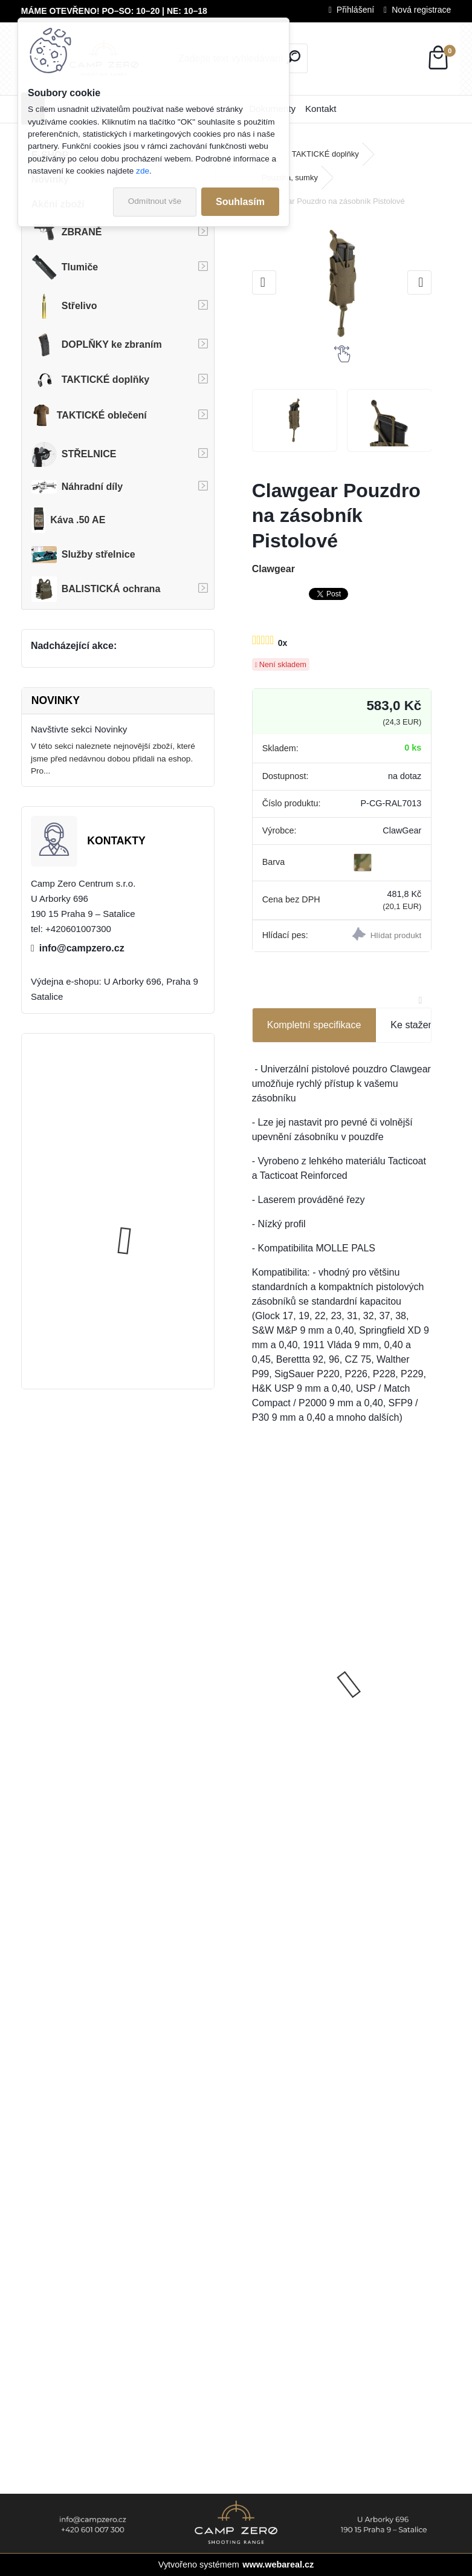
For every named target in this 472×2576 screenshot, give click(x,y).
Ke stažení (413, 1025)
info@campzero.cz (81, 948)
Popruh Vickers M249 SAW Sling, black (149, 1220)
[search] (293, 57)
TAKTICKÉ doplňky (325, 153)
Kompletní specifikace (314, 1025)
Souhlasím (240, 202)
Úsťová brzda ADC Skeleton (151, 1320)
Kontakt (321, 108)
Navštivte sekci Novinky (79, 729)
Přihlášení (355, 10)
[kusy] (364, 1773)
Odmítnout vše (154, 201)
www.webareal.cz (278, 2564)
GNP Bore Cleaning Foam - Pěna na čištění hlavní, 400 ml (388, 1655)
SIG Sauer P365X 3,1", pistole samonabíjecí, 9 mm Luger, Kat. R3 (292, 1661)
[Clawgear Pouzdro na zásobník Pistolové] (342, 283)
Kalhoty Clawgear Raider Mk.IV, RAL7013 (145, 1105)
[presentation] (264, 282)
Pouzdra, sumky (290, 177)
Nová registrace (421, 10)
